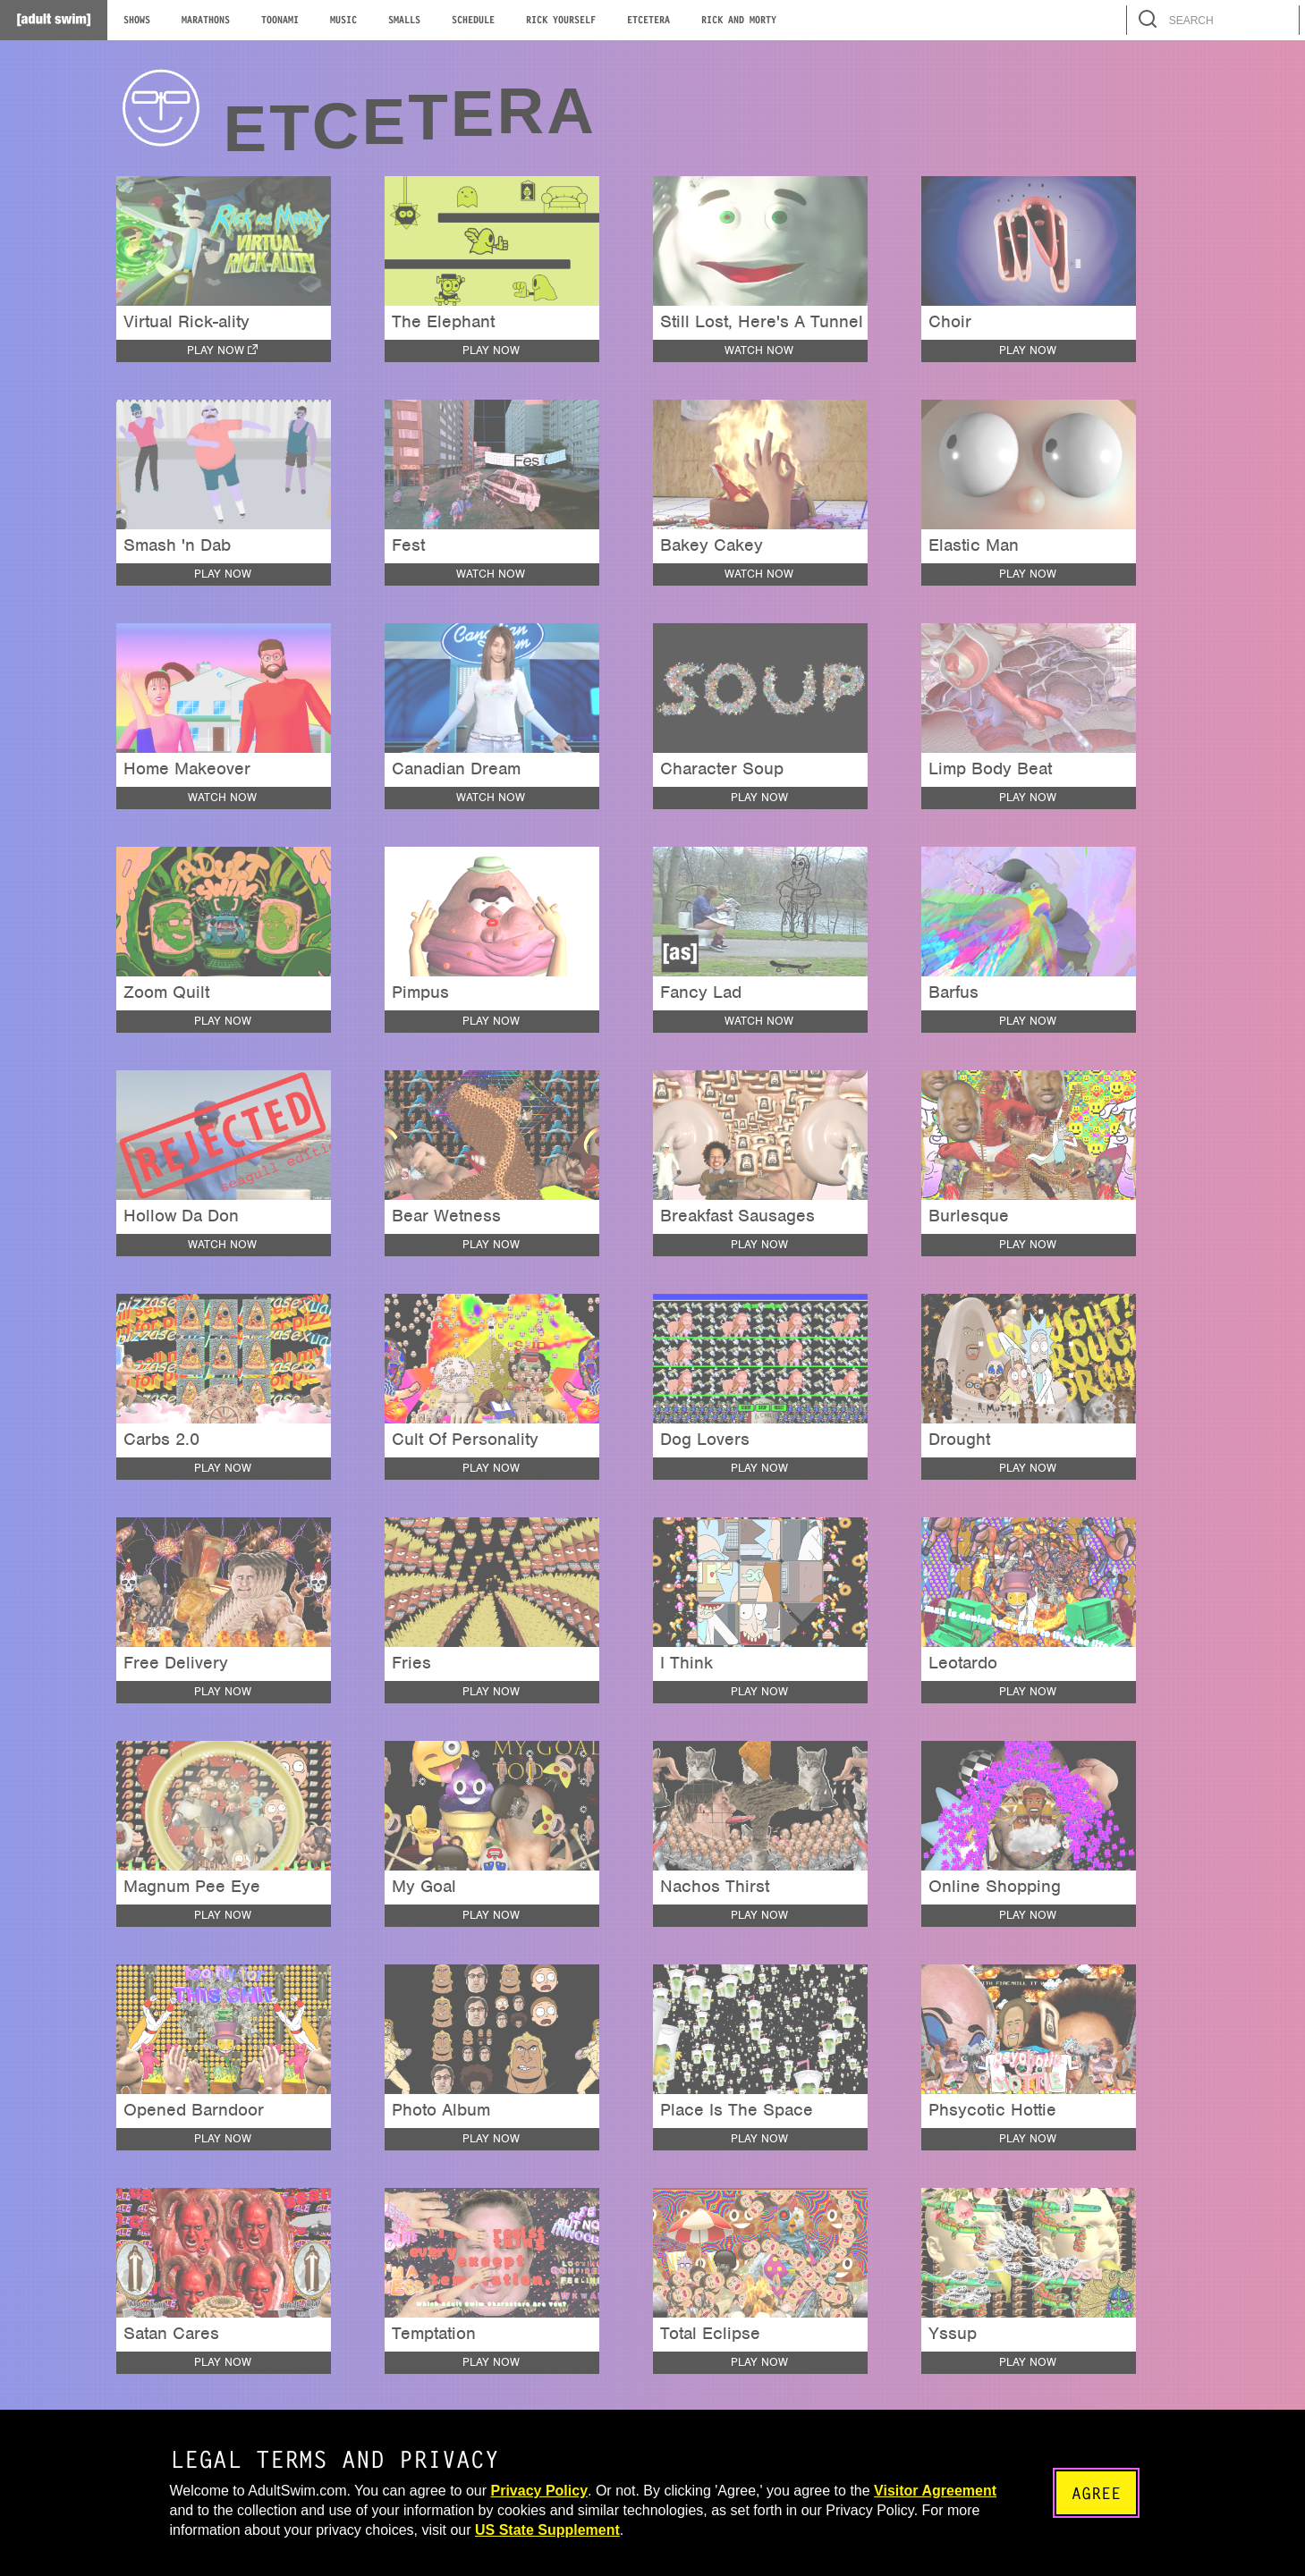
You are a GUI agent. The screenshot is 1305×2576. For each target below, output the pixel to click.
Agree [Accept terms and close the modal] (1093, 2493)
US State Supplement (654, 2530)
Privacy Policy (540, 2490)
